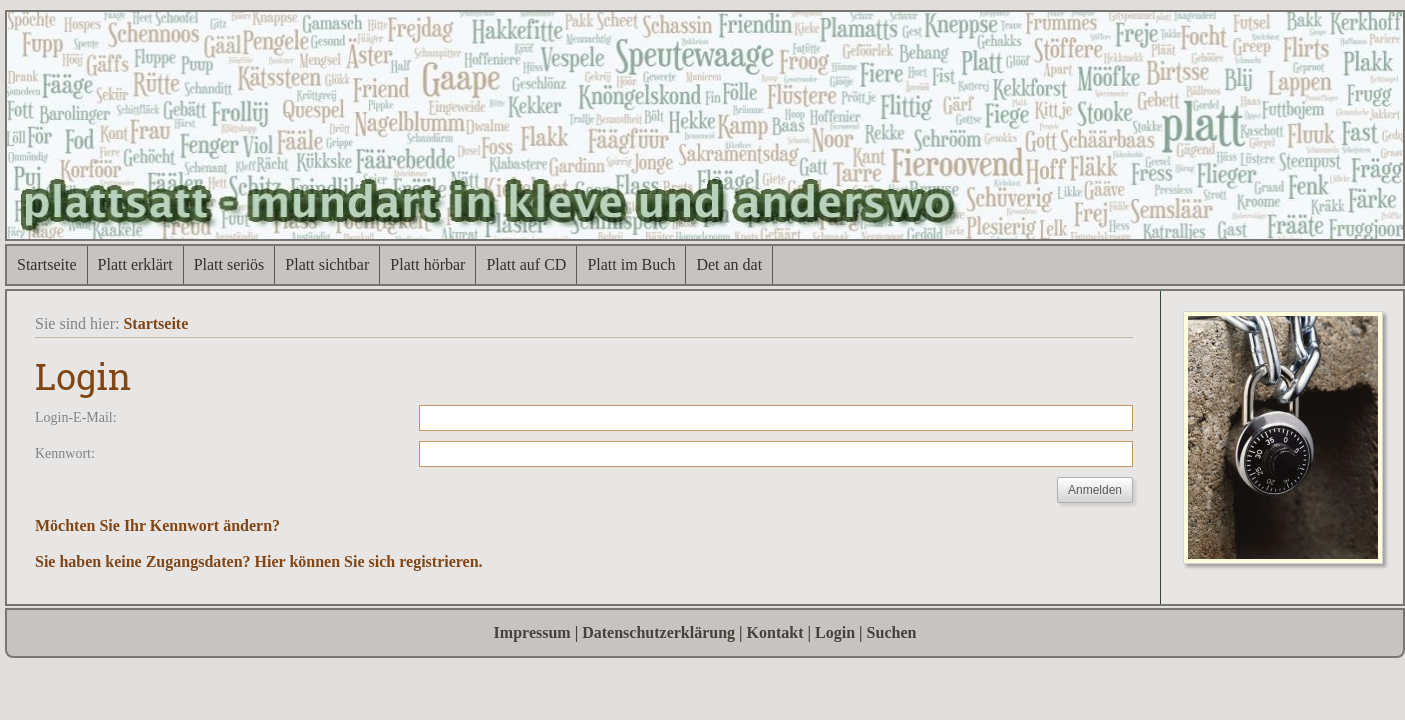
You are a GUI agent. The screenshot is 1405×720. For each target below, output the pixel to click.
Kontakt (775, 632)
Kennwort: (65, 453)
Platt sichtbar (327, 264)
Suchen (892, 632)
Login (835, 632)
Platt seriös (229, 264)
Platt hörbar (427, 264)
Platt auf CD (526, 264)
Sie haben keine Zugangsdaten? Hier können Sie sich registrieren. (259, 561)
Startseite (47, 264)
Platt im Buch (631, 264)
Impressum (532, 632)
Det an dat (729, 264)
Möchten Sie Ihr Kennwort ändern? (157, 525)
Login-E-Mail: (76, 417)
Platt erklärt (135, 264)
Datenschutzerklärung (658, 632)
